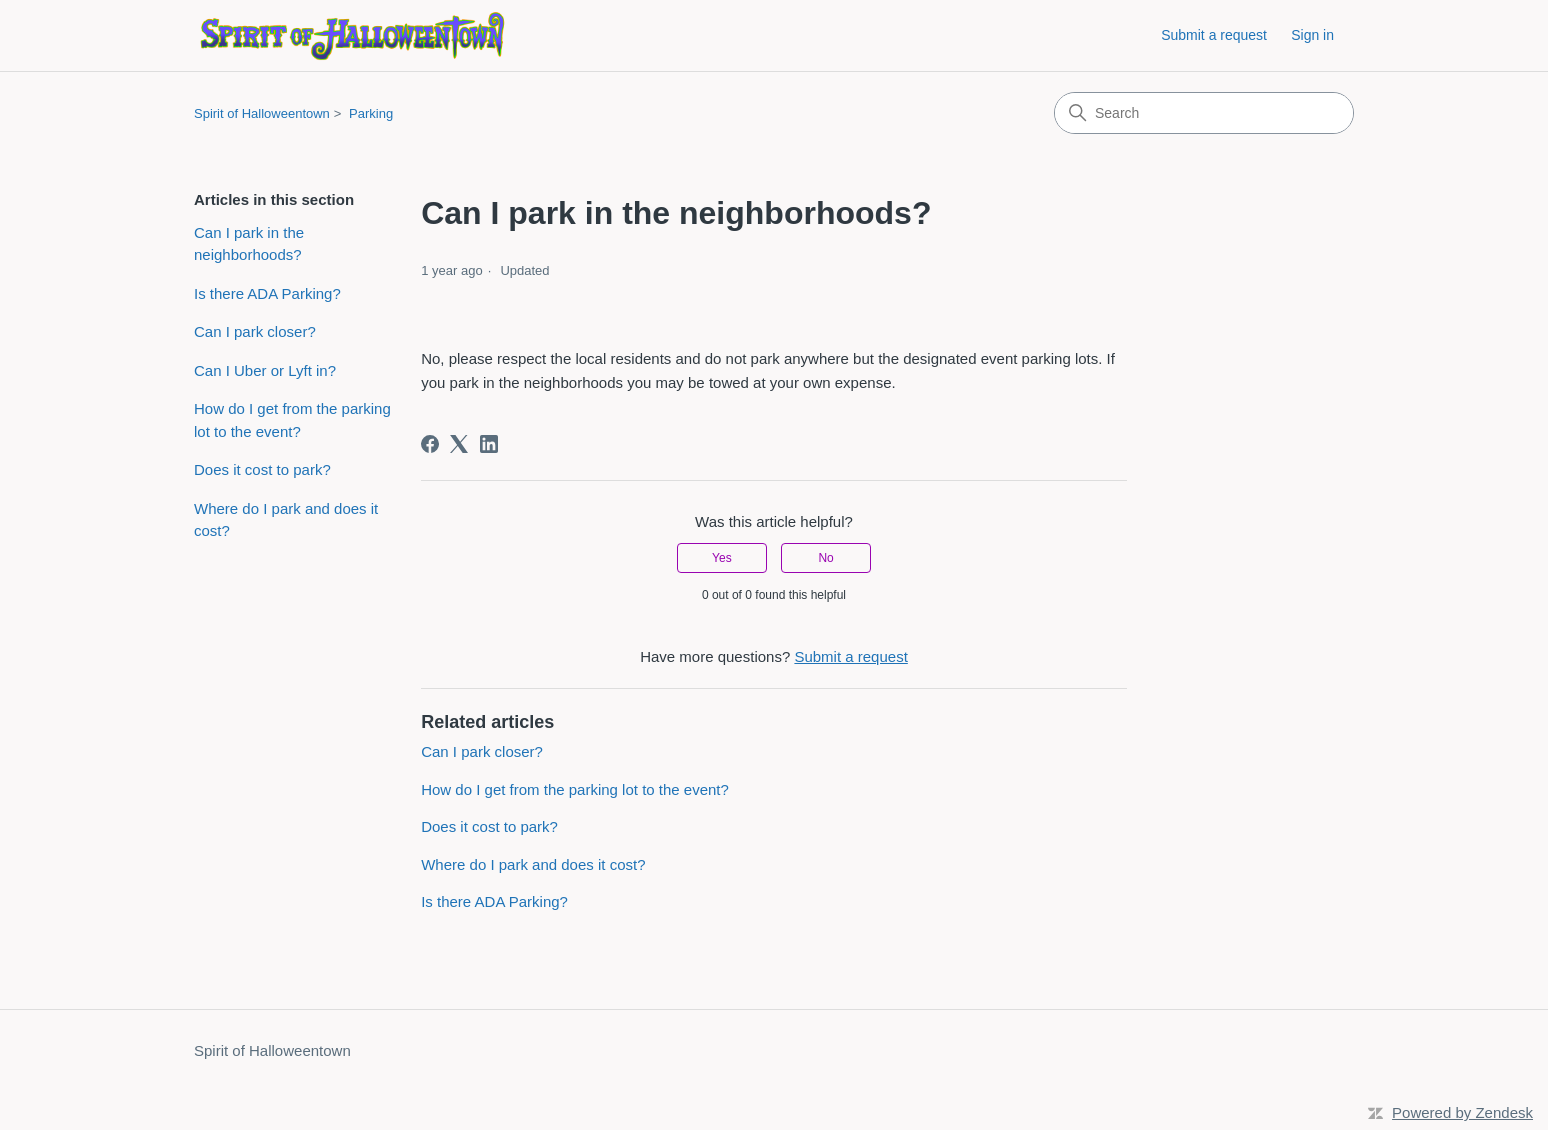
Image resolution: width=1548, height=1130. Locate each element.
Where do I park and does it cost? (286, 520)
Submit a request (1214, 35)
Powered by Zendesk (1462, 1112)
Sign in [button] (1312, 35)
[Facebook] (430, 444)
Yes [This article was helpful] (722, 558)
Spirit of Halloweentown (262, 113)
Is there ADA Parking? (267, 293)
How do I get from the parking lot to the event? (292, 420)
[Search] (1204, 113)
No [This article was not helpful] (825, 558)
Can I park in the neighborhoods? (249, 244)
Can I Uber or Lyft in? (265, 370)
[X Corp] (459, 444)
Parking (371, 113)
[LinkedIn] (489, 444)
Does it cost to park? (262, 469)
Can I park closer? (255, 331)
